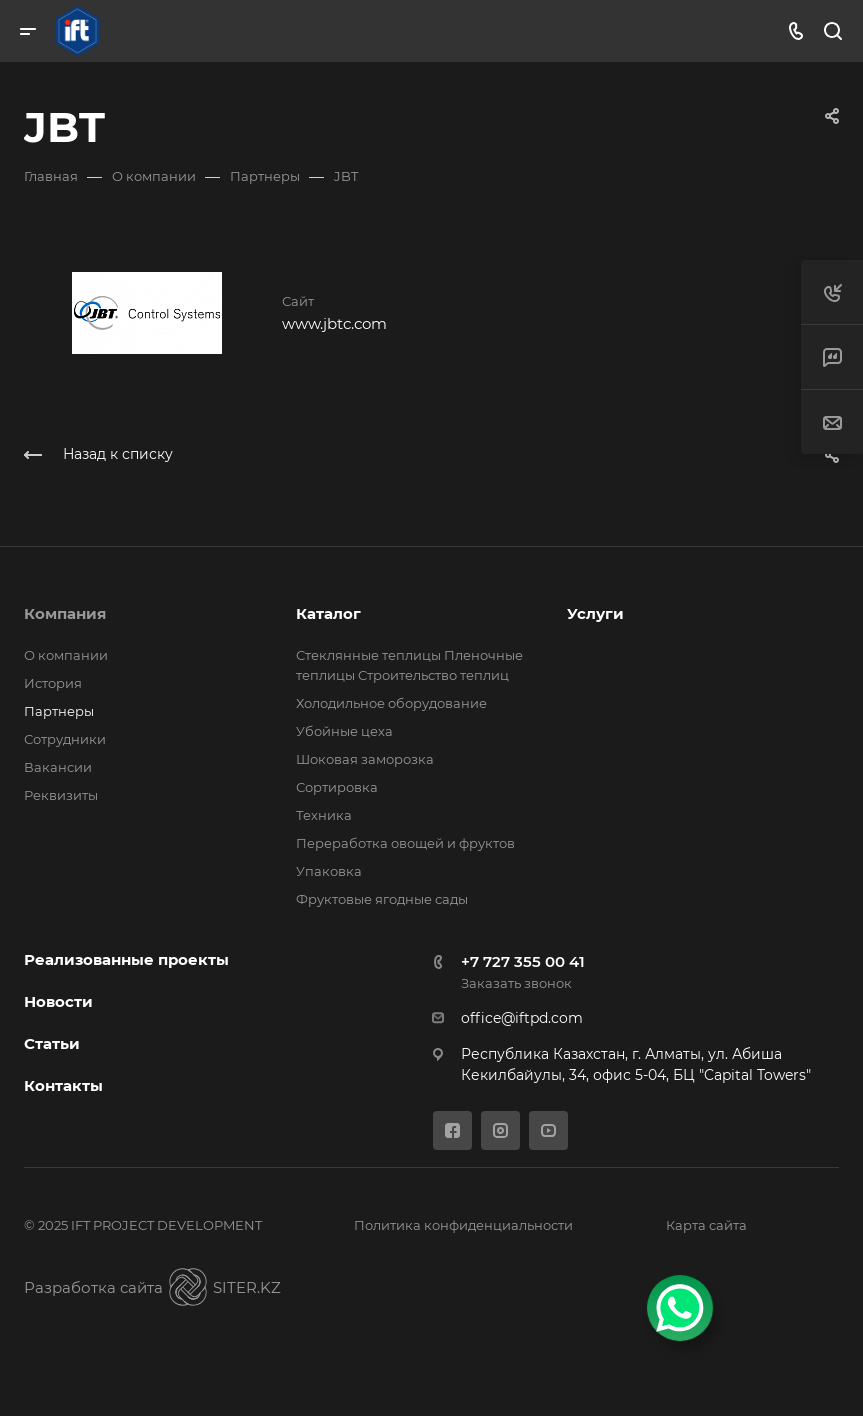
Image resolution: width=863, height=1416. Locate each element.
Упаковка (329, 871)
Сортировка (337, 787)
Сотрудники (65, 739)
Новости (58, 1001)
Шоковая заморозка (365, 759)
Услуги (595, 613)
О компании (66, 655)
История (53, 683)
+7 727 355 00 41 (523, 961)
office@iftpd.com (522, 1018)
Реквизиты (61, 795)
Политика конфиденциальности (463, 1225)
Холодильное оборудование (391, 703)
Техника (324, 815)
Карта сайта (706, 1225)
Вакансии (58, 767)
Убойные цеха (344, 731)
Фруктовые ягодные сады (382, 899)
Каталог (328, 613)
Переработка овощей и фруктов (405, 843)
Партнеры (59, 711)
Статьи (52, 1043)
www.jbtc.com (334, 323)
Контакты (63, 1085)
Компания (65, 613)
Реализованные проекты (126, 959)
